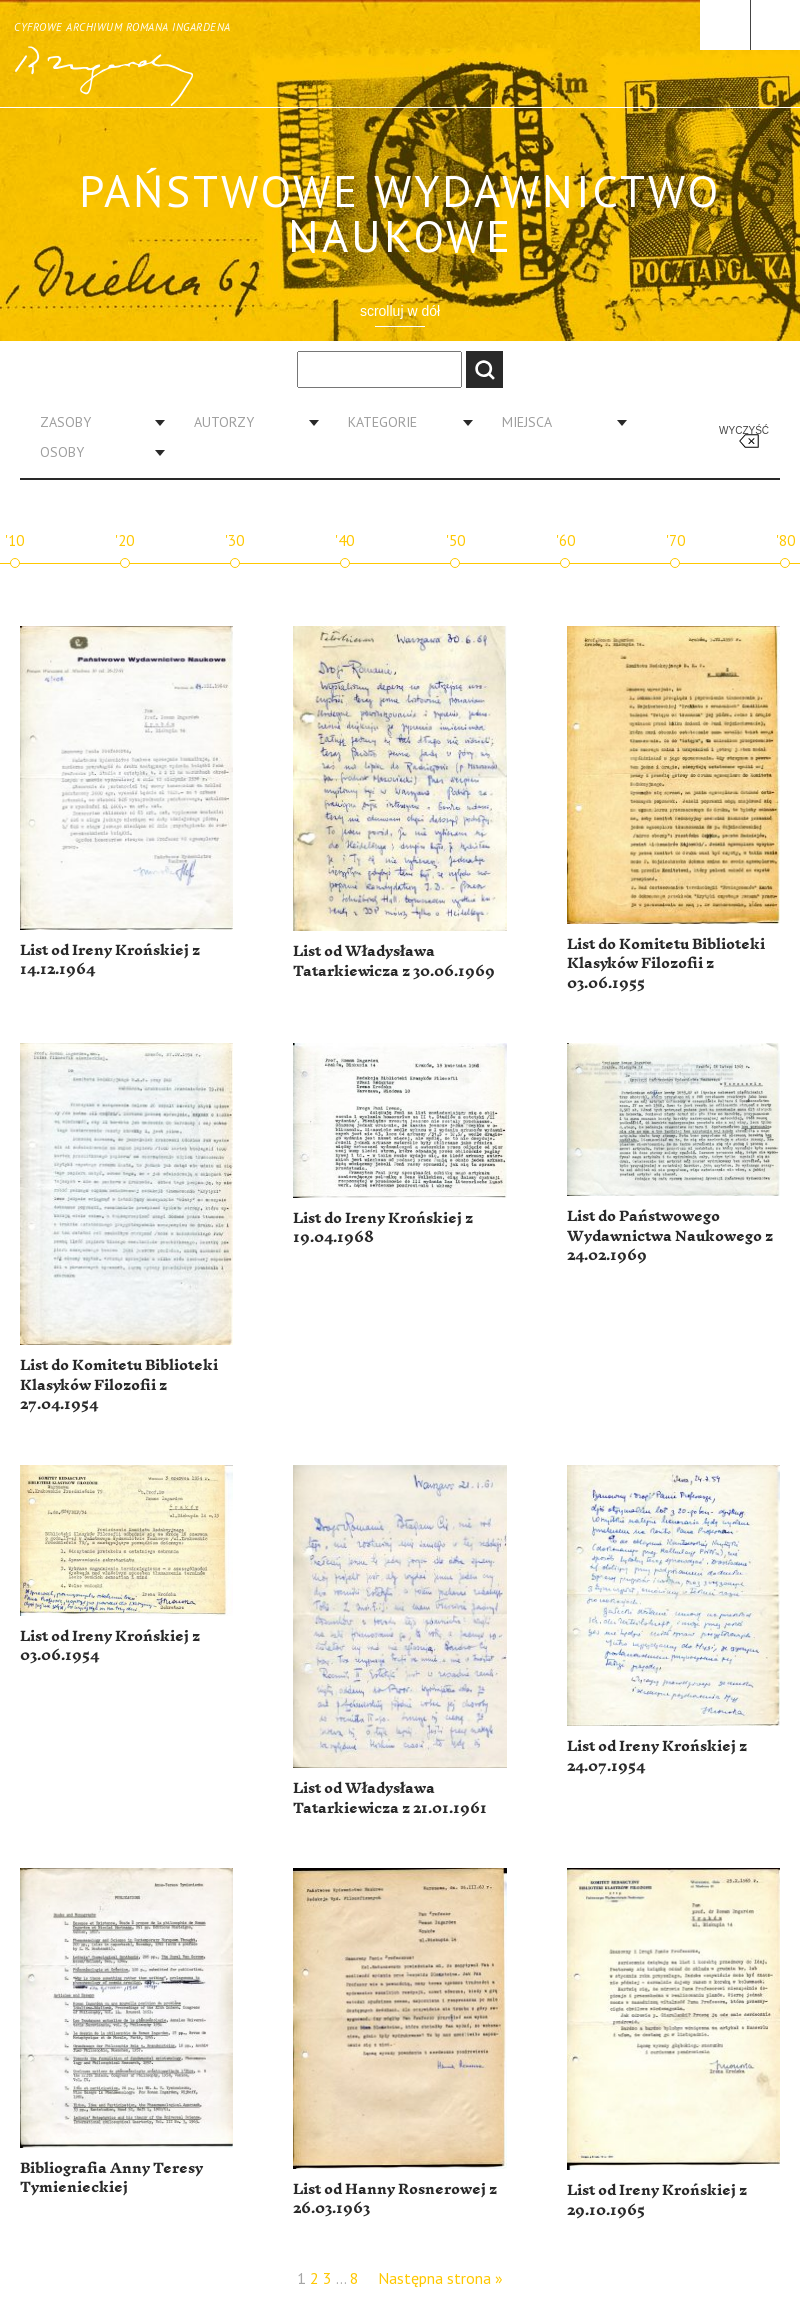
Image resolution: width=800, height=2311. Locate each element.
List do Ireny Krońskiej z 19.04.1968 (383, 1228)
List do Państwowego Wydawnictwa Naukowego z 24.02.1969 (670, 1236)
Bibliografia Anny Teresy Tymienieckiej (111, 2178)
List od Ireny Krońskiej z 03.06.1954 (110, 1646)
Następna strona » (440, 2278)
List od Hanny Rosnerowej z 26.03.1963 (395, 2199)
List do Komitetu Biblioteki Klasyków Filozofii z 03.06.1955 (666, 964)
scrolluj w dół (400, 311)
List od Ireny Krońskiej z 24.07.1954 (657, 1756)
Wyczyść (744, 430)
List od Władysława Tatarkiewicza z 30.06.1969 (394, 961)
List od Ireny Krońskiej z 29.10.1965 (657, 2200)
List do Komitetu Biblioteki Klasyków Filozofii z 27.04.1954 (119, 1385)
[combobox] (95, 422)
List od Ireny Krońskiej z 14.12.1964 (110, 960)
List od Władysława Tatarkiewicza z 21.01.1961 (390, 1798)
